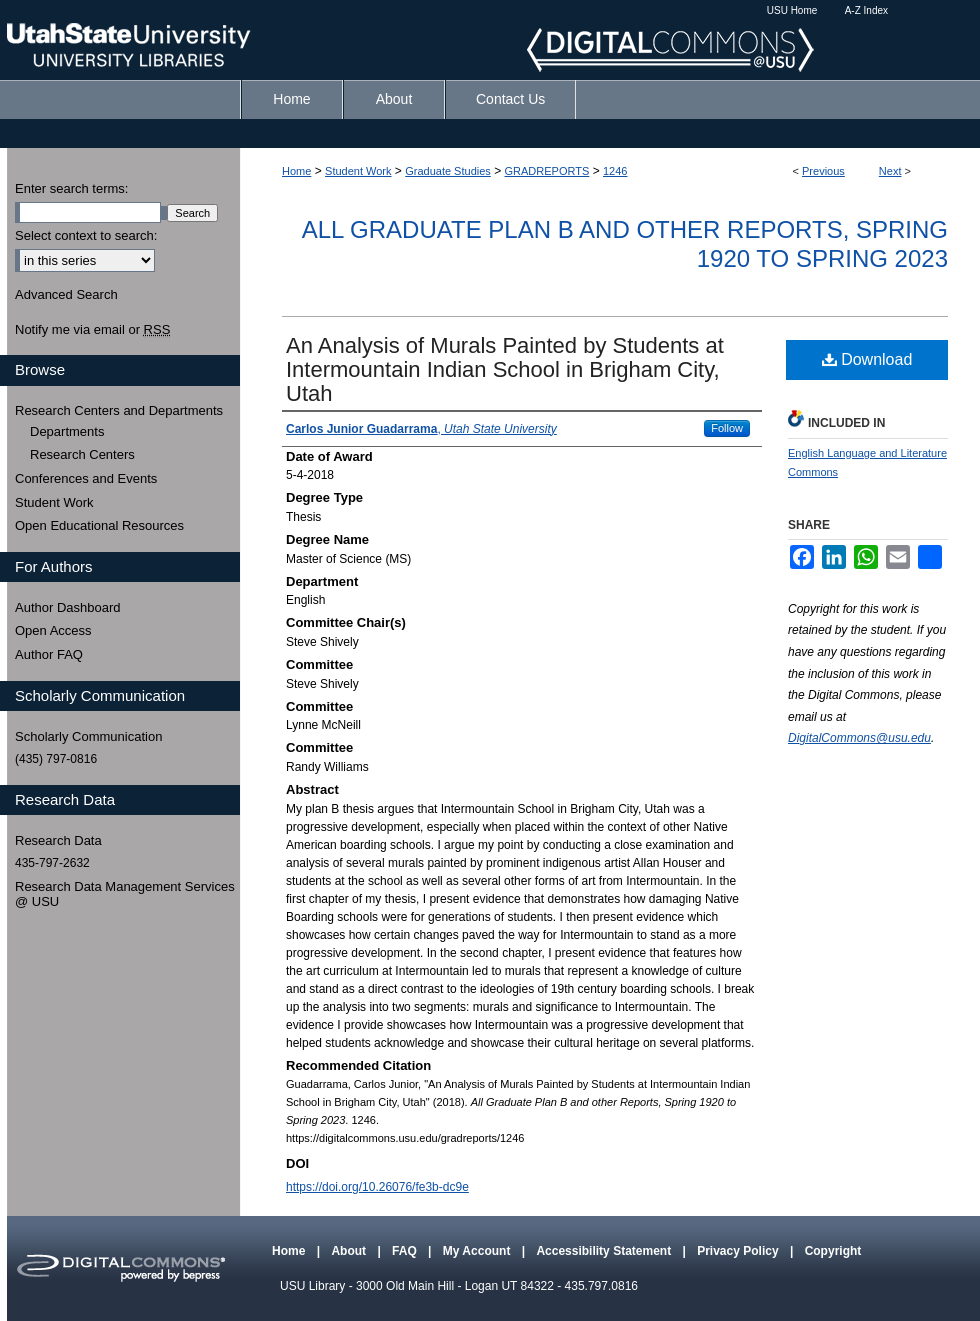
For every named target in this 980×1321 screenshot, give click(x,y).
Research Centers (82, 454)
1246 (615, 171)
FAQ (406, 1251)
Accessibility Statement (605, 1251)
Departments (67, 431)
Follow (727, 428)
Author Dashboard (68, 607)
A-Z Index (866, 10)
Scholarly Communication (88, 736)
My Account (478, 1251)
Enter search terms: (71, 188)
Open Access (53, 630)
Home (296, 171)
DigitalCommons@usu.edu (859, 738)
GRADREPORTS (547, 171)
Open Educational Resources (99, 525)
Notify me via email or (92, 330)
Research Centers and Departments (119, 410)
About (350, 1251)
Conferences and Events (86, 478)
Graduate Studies (448, 171)
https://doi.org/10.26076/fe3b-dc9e (377, 1187)
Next (890, 171)
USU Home (792, 10)
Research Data (58, 840)
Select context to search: (86, 235)
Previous (823, 171)
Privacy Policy (739, 1251)
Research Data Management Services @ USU (125, 894)
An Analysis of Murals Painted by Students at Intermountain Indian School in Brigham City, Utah (505, 369)
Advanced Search (66, 294)
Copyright (833, 1251)
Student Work (358, 171)
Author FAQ (49, 654)
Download (867, 359)
